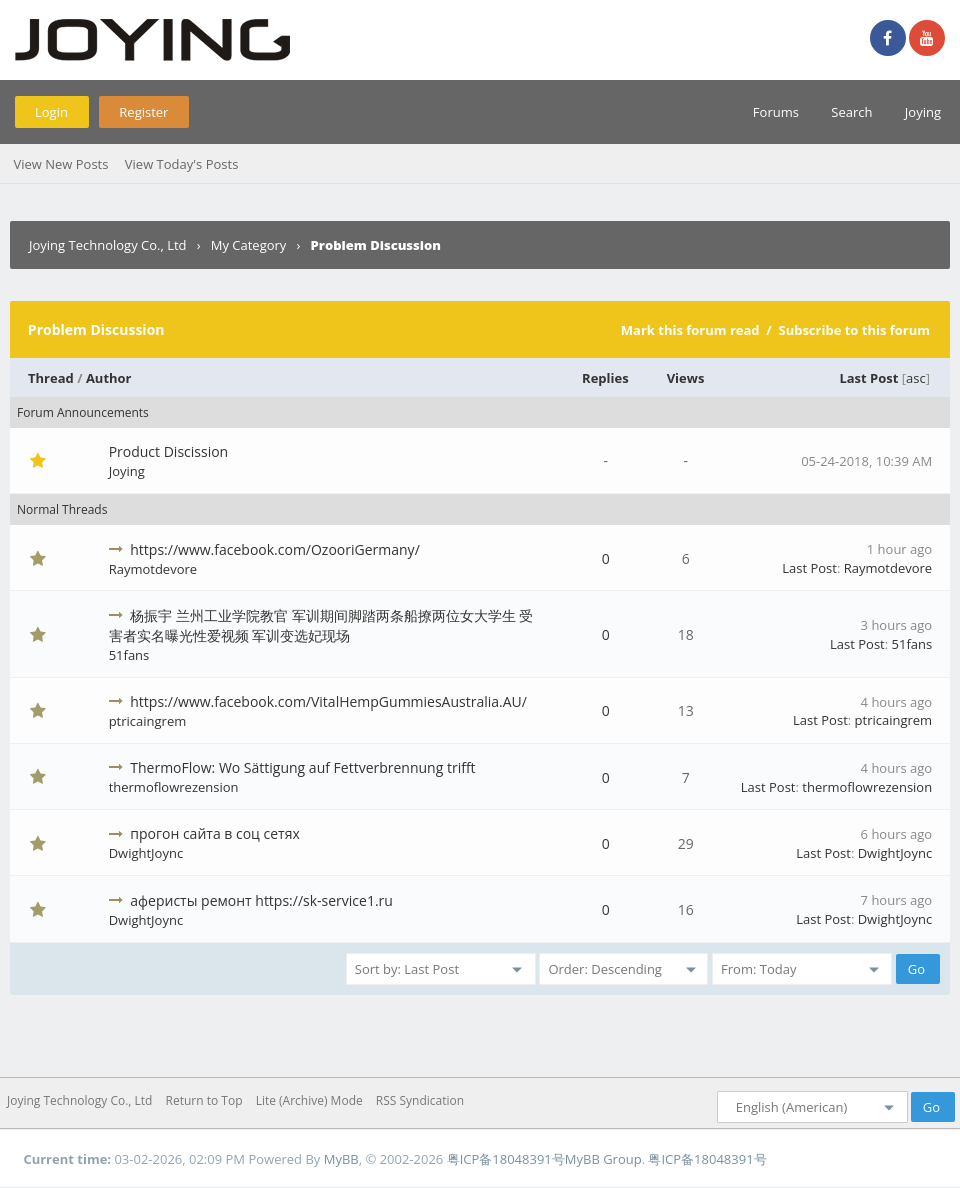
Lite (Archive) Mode (309, 1100)
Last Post (868, 378)
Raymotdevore (153, 569)
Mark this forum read (690, 330)
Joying (923, 112)
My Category (249, 245)
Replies (605, 378)
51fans (129, 655)
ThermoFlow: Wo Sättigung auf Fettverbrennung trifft (302, 767)
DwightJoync (146, 853)
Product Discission (169, 451)
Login (51, 112)
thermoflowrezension (174, 787)
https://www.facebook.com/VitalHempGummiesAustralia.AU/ (328, 701)
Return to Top (204, 1100)
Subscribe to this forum (854, 330)
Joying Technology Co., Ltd (108, 245)
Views (686, 378)
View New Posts (60, 164)
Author (109, 378)
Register (143, 112)
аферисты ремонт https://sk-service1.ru (261, 900)
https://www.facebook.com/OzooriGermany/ (274, 549)
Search (851, 112)
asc (916, 378)
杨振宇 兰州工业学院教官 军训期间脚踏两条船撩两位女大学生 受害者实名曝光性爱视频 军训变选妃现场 (321, 625)
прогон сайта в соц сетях (214, 833)
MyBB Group (603, 1159)
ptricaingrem (148, 721)
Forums (776, 112)
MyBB (341, 1159)
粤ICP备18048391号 (506, 1159)
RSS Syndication (420, 1100)
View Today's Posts (182, 164)
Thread (51, 378)
